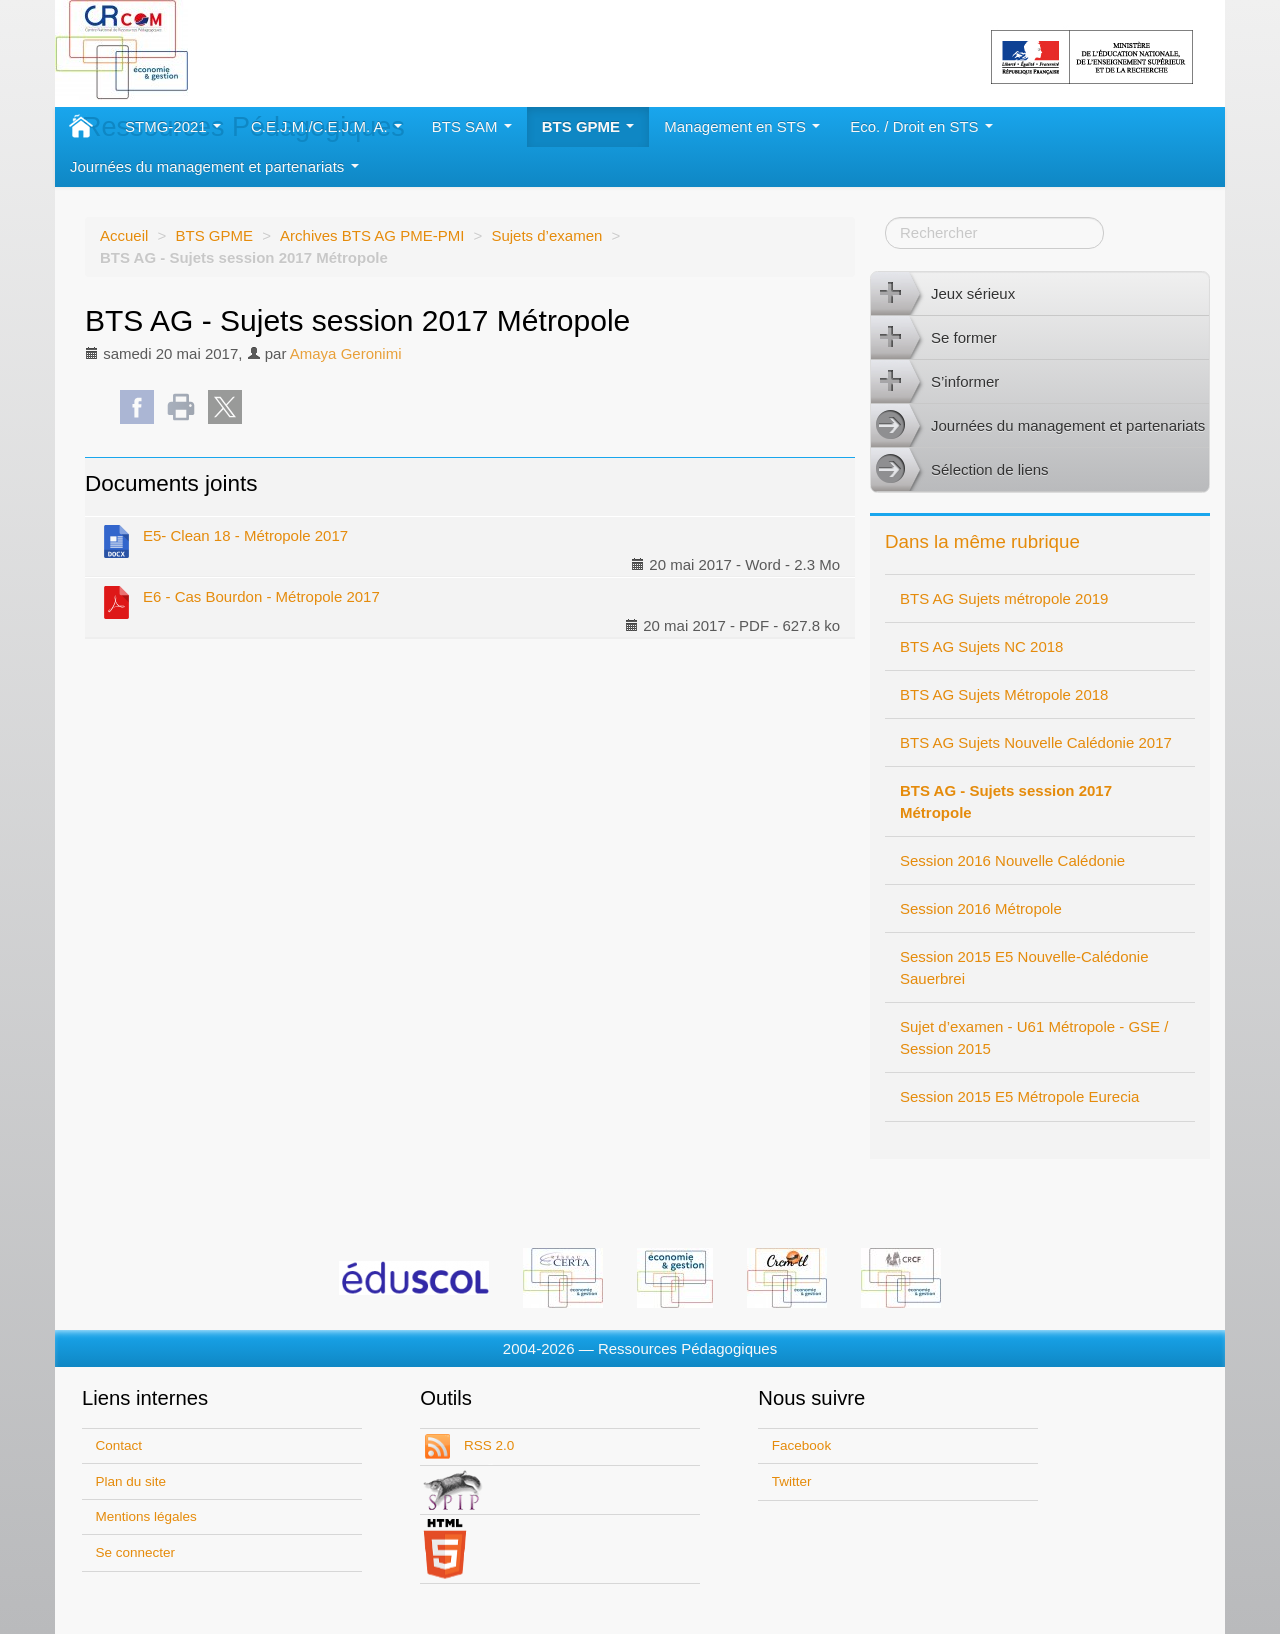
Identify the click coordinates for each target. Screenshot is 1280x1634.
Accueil (124, 235)
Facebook (801, 1445)
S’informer (935, 382)
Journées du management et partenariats (214, 166)
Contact (119, 1445)
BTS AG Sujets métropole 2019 (1004, 598)
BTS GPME (588, 126)
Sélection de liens (960, 470)
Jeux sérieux (943, 294)
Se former (934, 338)
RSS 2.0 (487, 1445)
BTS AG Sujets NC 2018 (981, 646)
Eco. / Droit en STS (921, 126)
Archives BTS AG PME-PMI (372, 235)
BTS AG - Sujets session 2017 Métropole (1006, 801)
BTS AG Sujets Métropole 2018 (1004, 694)
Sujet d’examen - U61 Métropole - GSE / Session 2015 (1034, 1037)
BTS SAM (472, 126)
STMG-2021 (173, 126)
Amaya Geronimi (346, 353)
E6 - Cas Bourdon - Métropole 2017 (240, 601)
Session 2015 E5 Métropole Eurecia (1019, 1096)
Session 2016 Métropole (981, 908)
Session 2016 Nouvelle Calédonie (1012, 860)
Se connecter (136, 1552)
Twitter (792, 1481)
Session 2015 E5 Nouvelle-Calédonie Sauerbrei (1024, 967)
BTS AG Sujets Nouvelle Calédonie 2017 (1036, 742)
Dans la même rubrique (982, 541)
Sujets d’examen (546, 235)
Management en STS (742, 126)
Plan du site (131, 1481)
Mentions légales (146, 1516)
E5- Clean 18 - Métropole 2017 (224, 540)
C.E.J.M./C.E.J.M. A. (326, 126)
